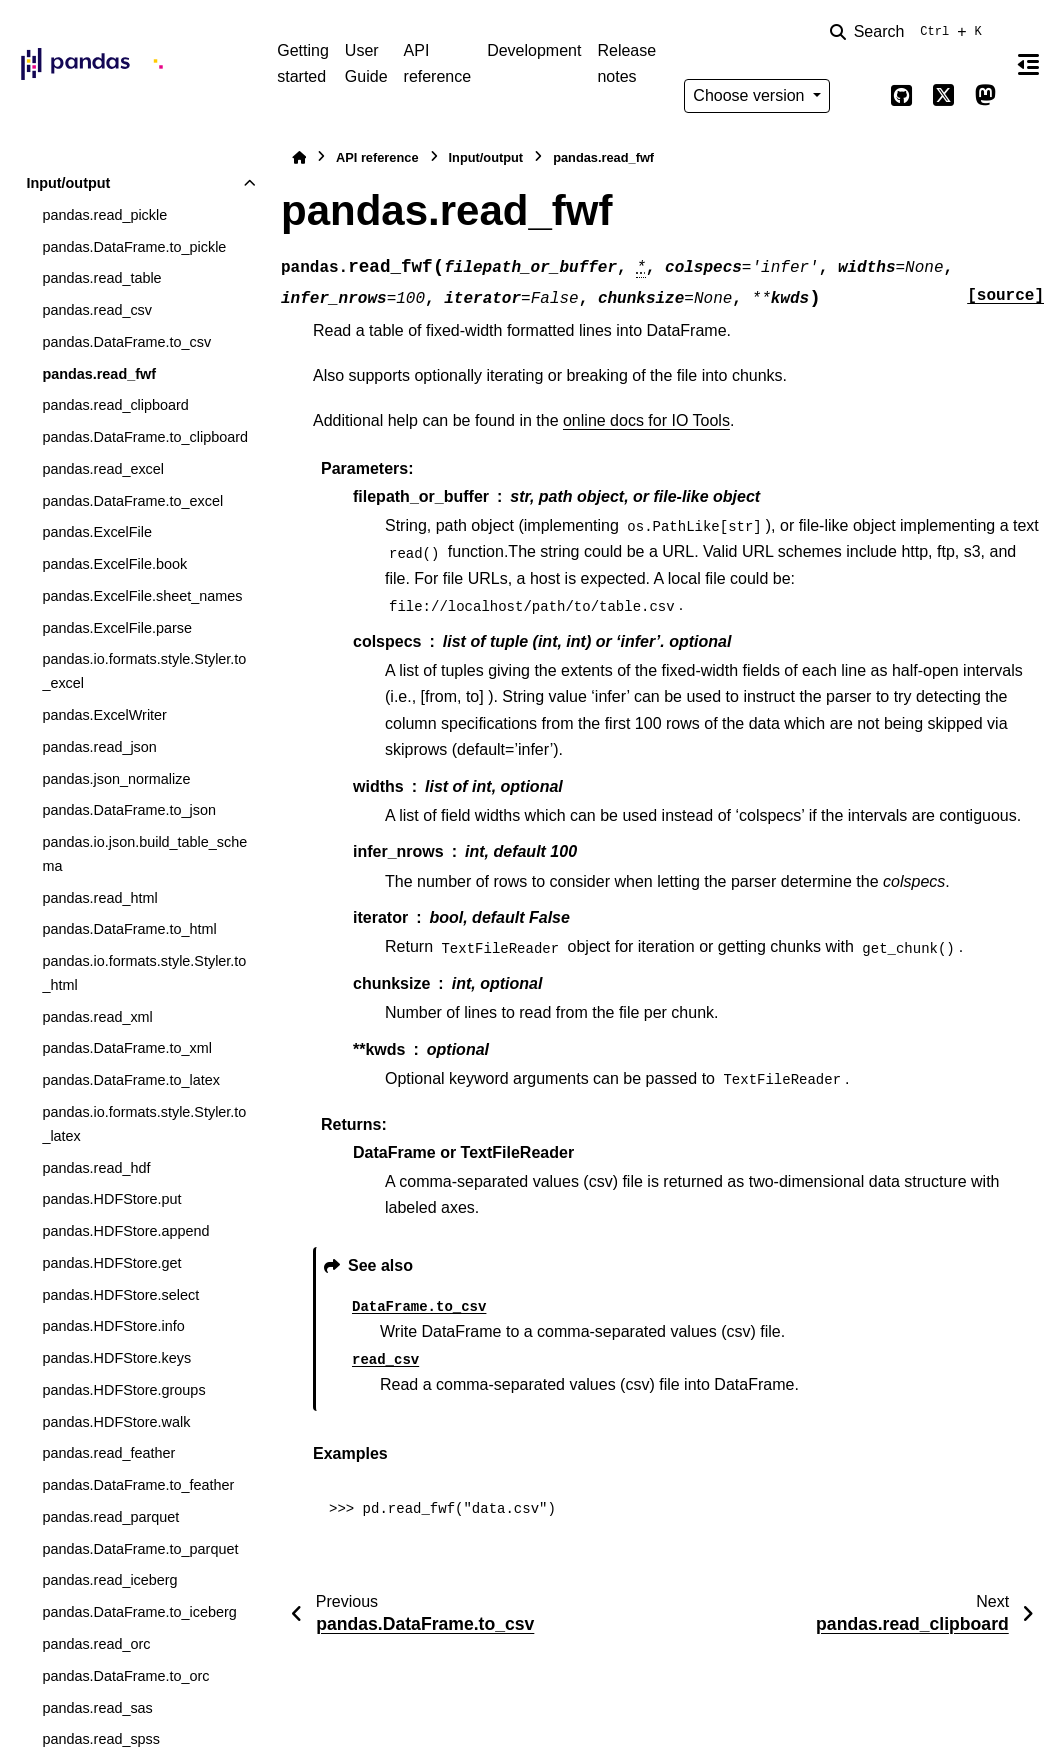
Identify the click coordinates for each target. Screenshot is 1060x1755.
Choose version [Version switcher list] (751, 95)
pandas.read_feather (108, 1453)
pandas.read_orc (96, 1644)
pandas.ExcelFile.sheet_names (142, 596)
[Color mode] (860, 96)
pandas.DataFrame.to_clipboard (145, 437)
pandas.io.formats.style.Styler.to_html (144, 973)
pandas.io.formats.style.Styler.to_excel (144, 671)
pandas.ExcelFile (97, 532)
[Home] (299, 157)
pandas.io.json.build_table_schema (144, 854)
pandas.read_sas (97, 1708)
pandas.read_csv (97, 310)
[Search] (910, 32)
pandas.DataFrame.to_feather (138, 1485)
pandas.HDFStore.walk (116, 1422)
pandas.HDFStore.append (125, 1231)
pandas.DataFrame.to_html (129, 929)
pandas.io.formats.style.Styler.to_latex (144, 1124)
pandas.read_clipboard (115, 405)
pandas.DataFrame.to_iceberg (139, 1612)
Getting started (303, 63)
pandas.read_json (99, 747)
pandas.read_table (101, 278)
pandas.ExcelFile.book (114, 564)
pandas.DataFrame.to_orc (125, 1676)
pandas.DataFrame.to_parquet (140, 1549)
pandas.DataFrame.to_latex (131, 1080)
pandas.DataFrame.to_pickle (134, 247)
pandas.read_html (99, 898)
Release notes (626, 63)
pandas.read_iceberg (109, 1580)
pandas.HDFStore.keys (116, 1358)
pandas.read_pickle (104, 215)
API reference (438, 63)
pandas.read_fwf (99, 374)
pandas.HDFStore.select (120, 1295)
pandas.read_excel (103, 469)
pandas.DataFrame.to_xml (127, 1048)
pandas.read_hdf (96, 1168)
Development (534, 50)
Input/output (68, 183)
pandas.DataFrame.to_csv (126, 342)
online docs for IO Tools (646, 420)
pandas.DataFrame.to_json (129, 810)
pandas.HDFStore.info (113, 1326)
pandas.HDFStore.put (111, 1199)
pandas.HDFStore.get (111, 1263)
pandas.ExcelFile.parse (117, 628)
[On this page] (1029, 64)
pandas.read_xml (97, 1017)
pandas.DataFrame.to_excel (132, 501)
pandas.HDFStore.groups (123, 1390)
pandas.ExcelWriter (104, 715)
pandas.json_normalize (116, 779)
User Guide (366, 63)
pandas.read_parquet (110, 1517)
